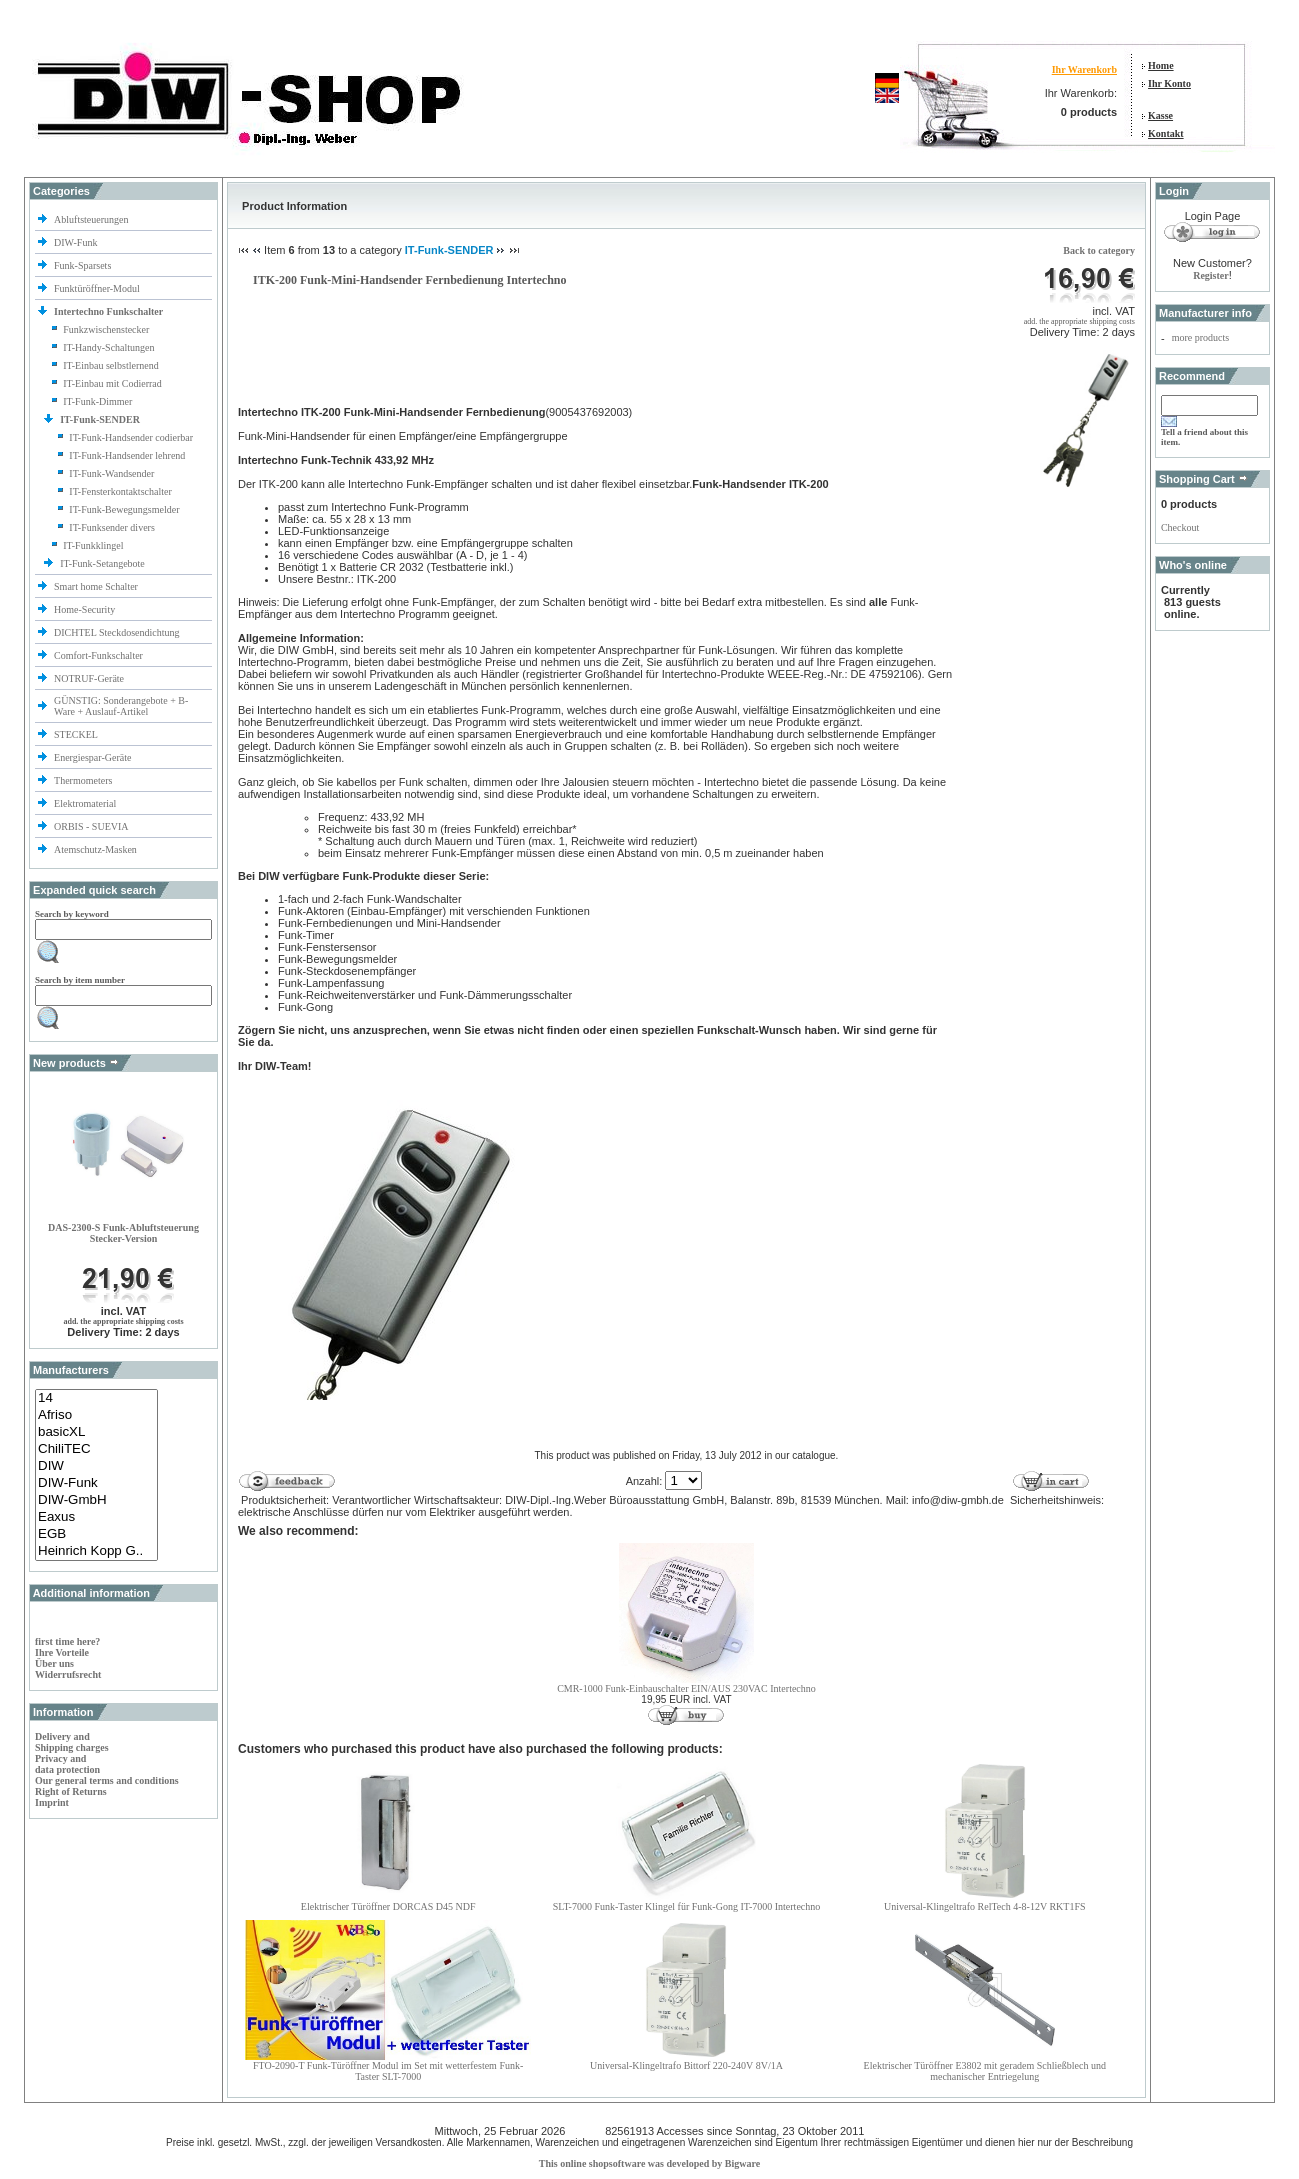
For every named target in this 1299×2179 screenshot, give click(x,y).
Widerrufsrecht (68, 1674)
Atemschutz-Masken (95, 849)
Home (1161, 65)
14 (96, 1398)
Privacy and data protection (67, 1764)
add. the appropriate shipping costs (123, 1321)
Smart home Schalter (97, 586)
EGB (96, 1534)
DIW (96, 1466)
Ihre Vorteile (62, 1652)
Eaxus (96, 1517)
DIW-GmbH (96, 1500)
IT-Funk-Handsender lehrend (127, 455)
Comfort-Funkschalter (99, 655)
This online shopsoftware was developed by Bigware (649, 2163)
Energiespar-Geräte (92, 757)
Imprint (52, 1802)
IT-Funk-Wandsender (111, 473)
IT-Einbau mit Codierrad (112, 383)
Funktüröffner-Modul (97, 288)
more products (1201, 337)
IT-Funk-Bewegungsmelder (124, 509)
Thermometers (84, 780)
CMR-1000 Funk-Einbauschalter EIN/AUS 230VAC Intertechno (686, 1688)
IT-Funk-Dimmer (97, 401)
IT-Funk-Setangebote (103, 563)
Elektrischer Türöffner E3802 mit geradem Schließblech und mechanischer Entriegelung (985, 2071)
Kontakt (1166, 133)
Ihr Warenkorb (1084, 69)
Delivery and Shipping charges (72, 1742)
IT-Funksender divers (111, 527)
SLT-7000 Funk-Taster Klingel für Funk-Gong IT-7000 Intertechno (687, 1906)
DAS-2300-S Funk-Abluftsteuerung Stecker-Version (123, 1233)
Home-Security (86, 609)
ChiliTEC (96, 1449)
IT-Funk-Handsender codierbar (131, 437)
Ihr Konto (1169, 83)
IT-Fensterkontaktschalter (120, 491)
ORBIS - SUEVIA (92, 826)
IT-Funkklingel (93, 545)
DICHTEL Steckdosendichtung (116, 632)
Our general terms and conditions (107, 1780)
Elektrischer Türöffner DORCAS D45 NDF (388, 1906)
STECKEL (76, 734)
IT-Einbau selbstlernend (110, 365)
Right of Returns (71, 1791)
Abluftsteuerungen (92, 219)
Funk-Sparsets (84, 265)
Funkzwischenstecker (106, 329)
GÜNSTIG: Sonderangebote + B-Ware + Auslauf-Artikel (121, 706)
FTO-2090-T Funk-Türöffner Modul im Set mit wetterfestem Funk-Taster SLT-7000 (388, 2071)
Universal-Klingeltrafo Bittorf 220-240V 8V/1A (686, 2065)
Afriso (96, 1415)
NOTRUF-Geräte (89, 678)
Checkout (1180, 527)
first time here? (67, 1641)
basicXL (96, 1432)
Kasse (1160, 115)
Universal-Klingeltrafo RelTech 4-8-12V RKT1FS (985, 1906)
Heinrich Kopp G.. (96, 1551)
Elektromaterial (86, 803)
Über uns (54, 1663)
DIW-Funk (77, 242)
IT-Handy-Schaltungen (108, 347)
